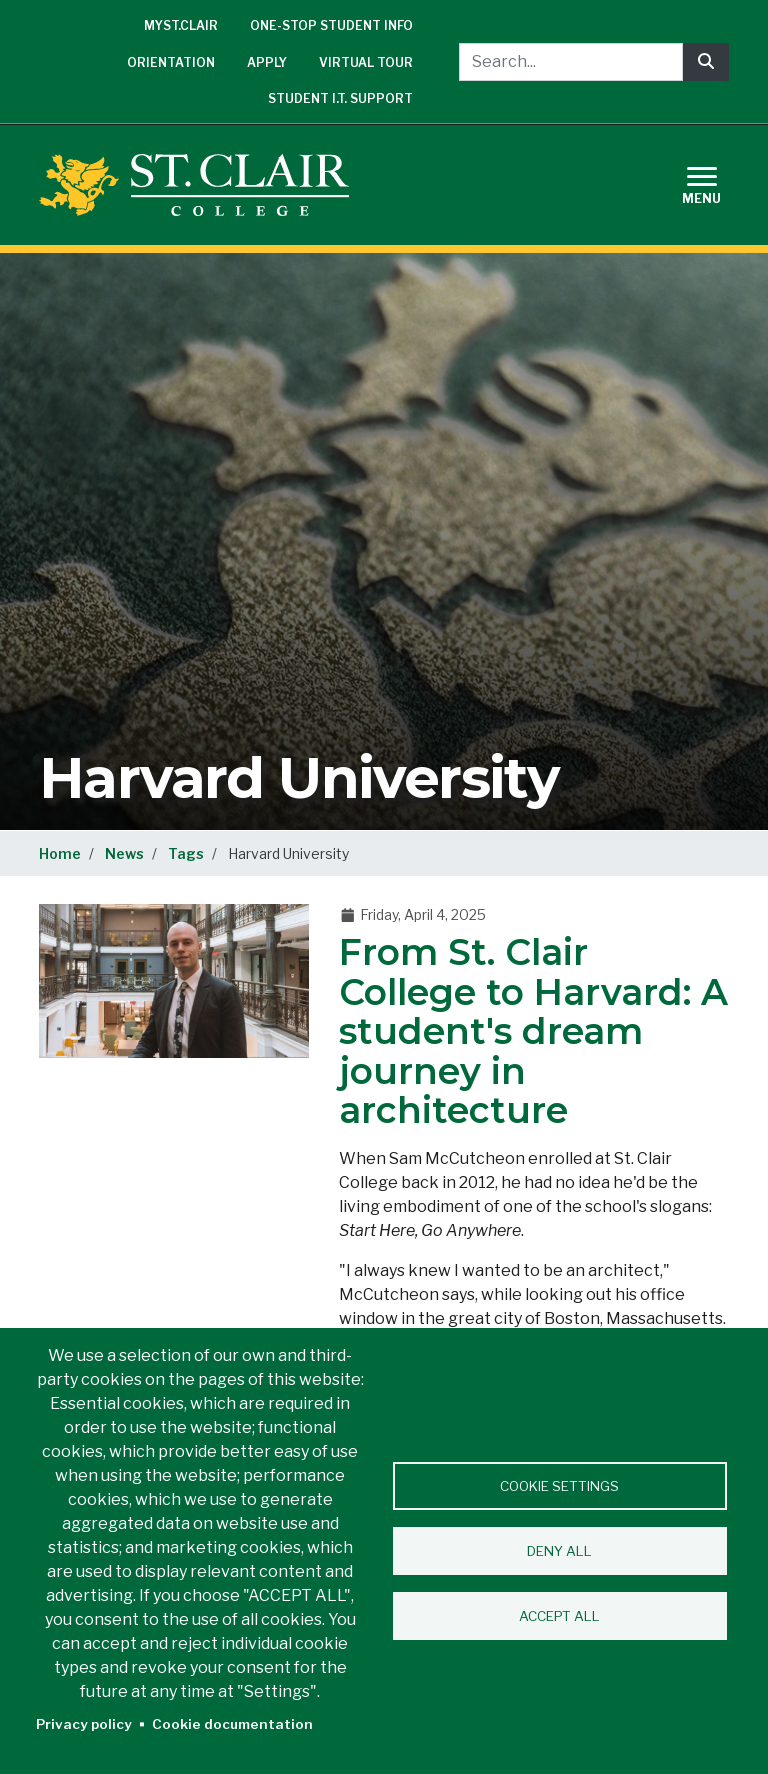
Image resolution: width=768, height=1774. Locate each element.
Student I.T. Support (340, 98)
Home (60, 853)
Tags (186, 853)
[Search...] (571, 62)
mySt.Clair (181, 25)
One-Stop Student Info (331, 25)
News (124, 853)
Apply (267, 62)
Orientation (171, 62)
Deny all (559, 1551)
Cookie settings (559, 1486)
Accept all (559, 1616)
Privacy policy (84, 1724)
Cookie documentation (232, 1724)
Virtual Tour (366, 62)
